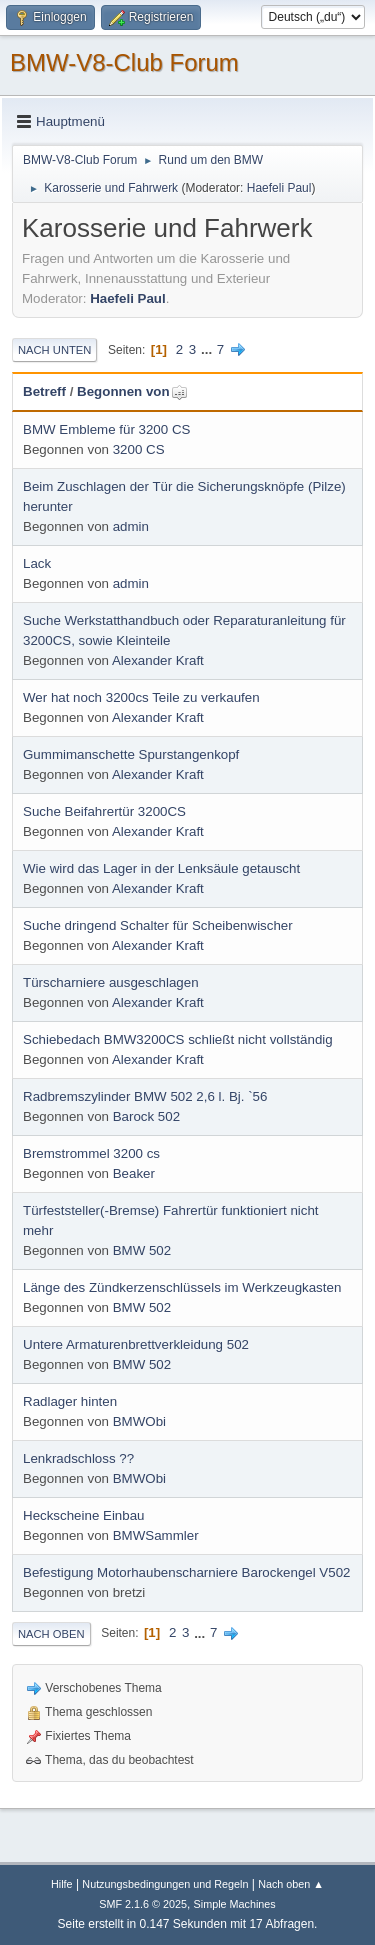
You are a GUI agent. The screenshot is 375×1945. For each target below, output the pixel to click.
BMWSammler (156, 1535)
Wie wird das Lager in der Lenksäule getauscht (161, 868)
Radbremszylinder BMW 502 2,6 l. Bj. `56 (145, 1096)
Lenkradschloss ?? (78, 1458)
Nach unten (54, 350)
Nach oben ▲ (291, 1884)
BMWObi (139, 1421)
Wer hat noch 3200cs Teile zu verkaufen (141, 697)
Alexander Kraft (158, 660)
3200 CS (139, 449)
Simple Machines (235, 1904)
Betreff (44, 391)
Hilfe (62, 1884)
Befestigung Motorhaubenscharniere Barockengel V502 (187, 1572)
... (208, 349)
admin (131, 526)
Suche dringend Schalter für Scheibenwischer (158, 925)
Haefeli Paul (279, 188)
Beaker (134, 1173)
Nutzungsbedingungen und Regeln (165, 1884)
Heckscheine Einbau (84, 1515)
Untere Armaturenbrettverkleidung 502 (136, 1344)
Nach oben (51, 1634)
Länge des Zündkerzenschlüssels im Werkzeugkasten (182, 1287)
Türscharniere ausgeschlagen (111, 982)
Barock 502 (146, 1116)
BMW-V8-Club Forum (124, 62)
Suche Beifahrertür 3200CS (104, 811)
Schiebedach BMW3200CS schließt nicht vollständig (178, 1039)
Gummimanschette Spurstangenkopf (131, 754)
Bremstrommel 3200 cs (91, 1153)
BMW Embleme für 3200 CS (106, 429)
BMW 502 (142, 1250)
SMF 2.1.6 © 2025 (143, 1904)
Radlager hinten (70, 1401)
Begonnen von (132, 391)
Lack (37, 563)
